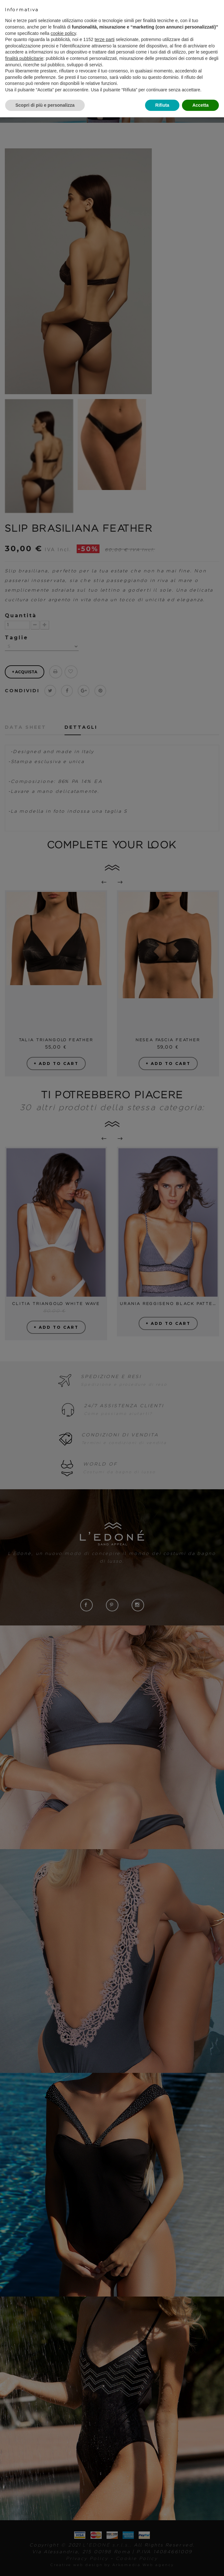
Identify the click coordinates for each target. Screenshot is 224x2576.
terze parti (105, 39)
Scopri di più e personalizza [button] (44, 105)
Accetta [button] (200, 105)
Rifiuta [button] (162, 105)
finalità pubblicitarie (24, 58)
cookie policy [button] (63, 33)
